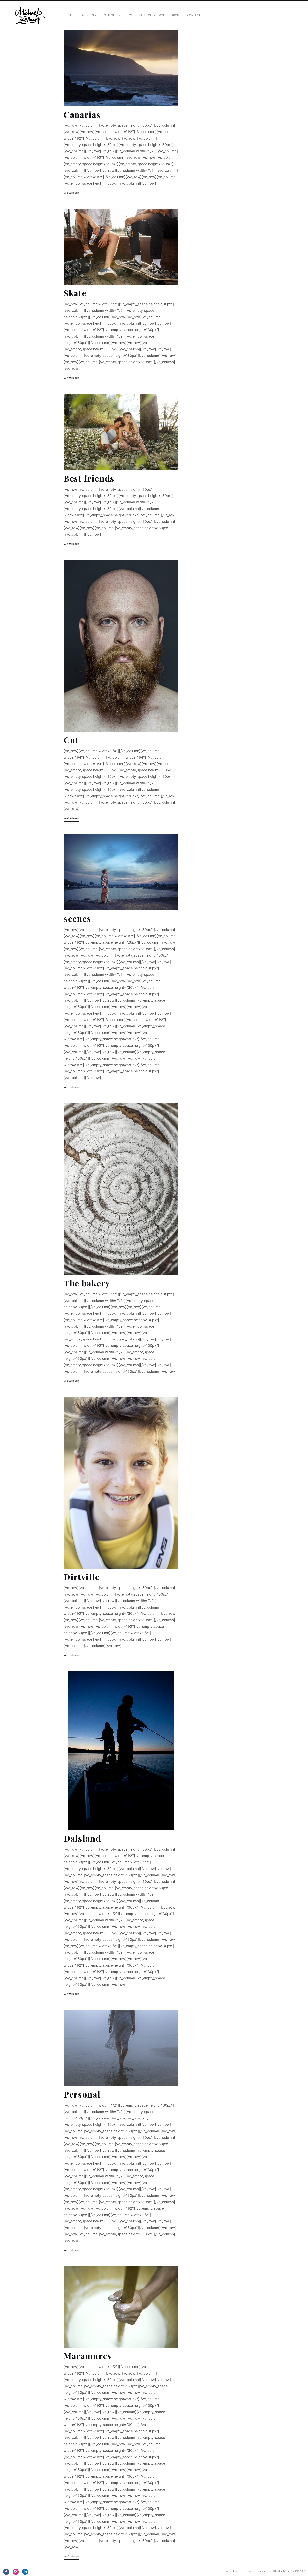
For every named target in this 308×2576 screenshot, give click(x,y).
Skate (75, 292)
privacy (248, 2570)
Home (68, 15)
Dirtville (82, 1576)
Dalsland (82, 1838)
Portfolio (110, 15)
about (176, 15)
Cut (71, 739)
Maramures (87, 2355)
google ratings (231, 2570)
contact (193, 15)
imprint (262, 2570)
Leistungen (86, 15)
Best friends (89, 478)
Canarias (82, 114)
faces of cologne (152, 15)
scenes (77, 918)
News (129, 15)
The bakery (87, 1283)
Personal (82, 2094)
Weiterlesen (71, 192)
